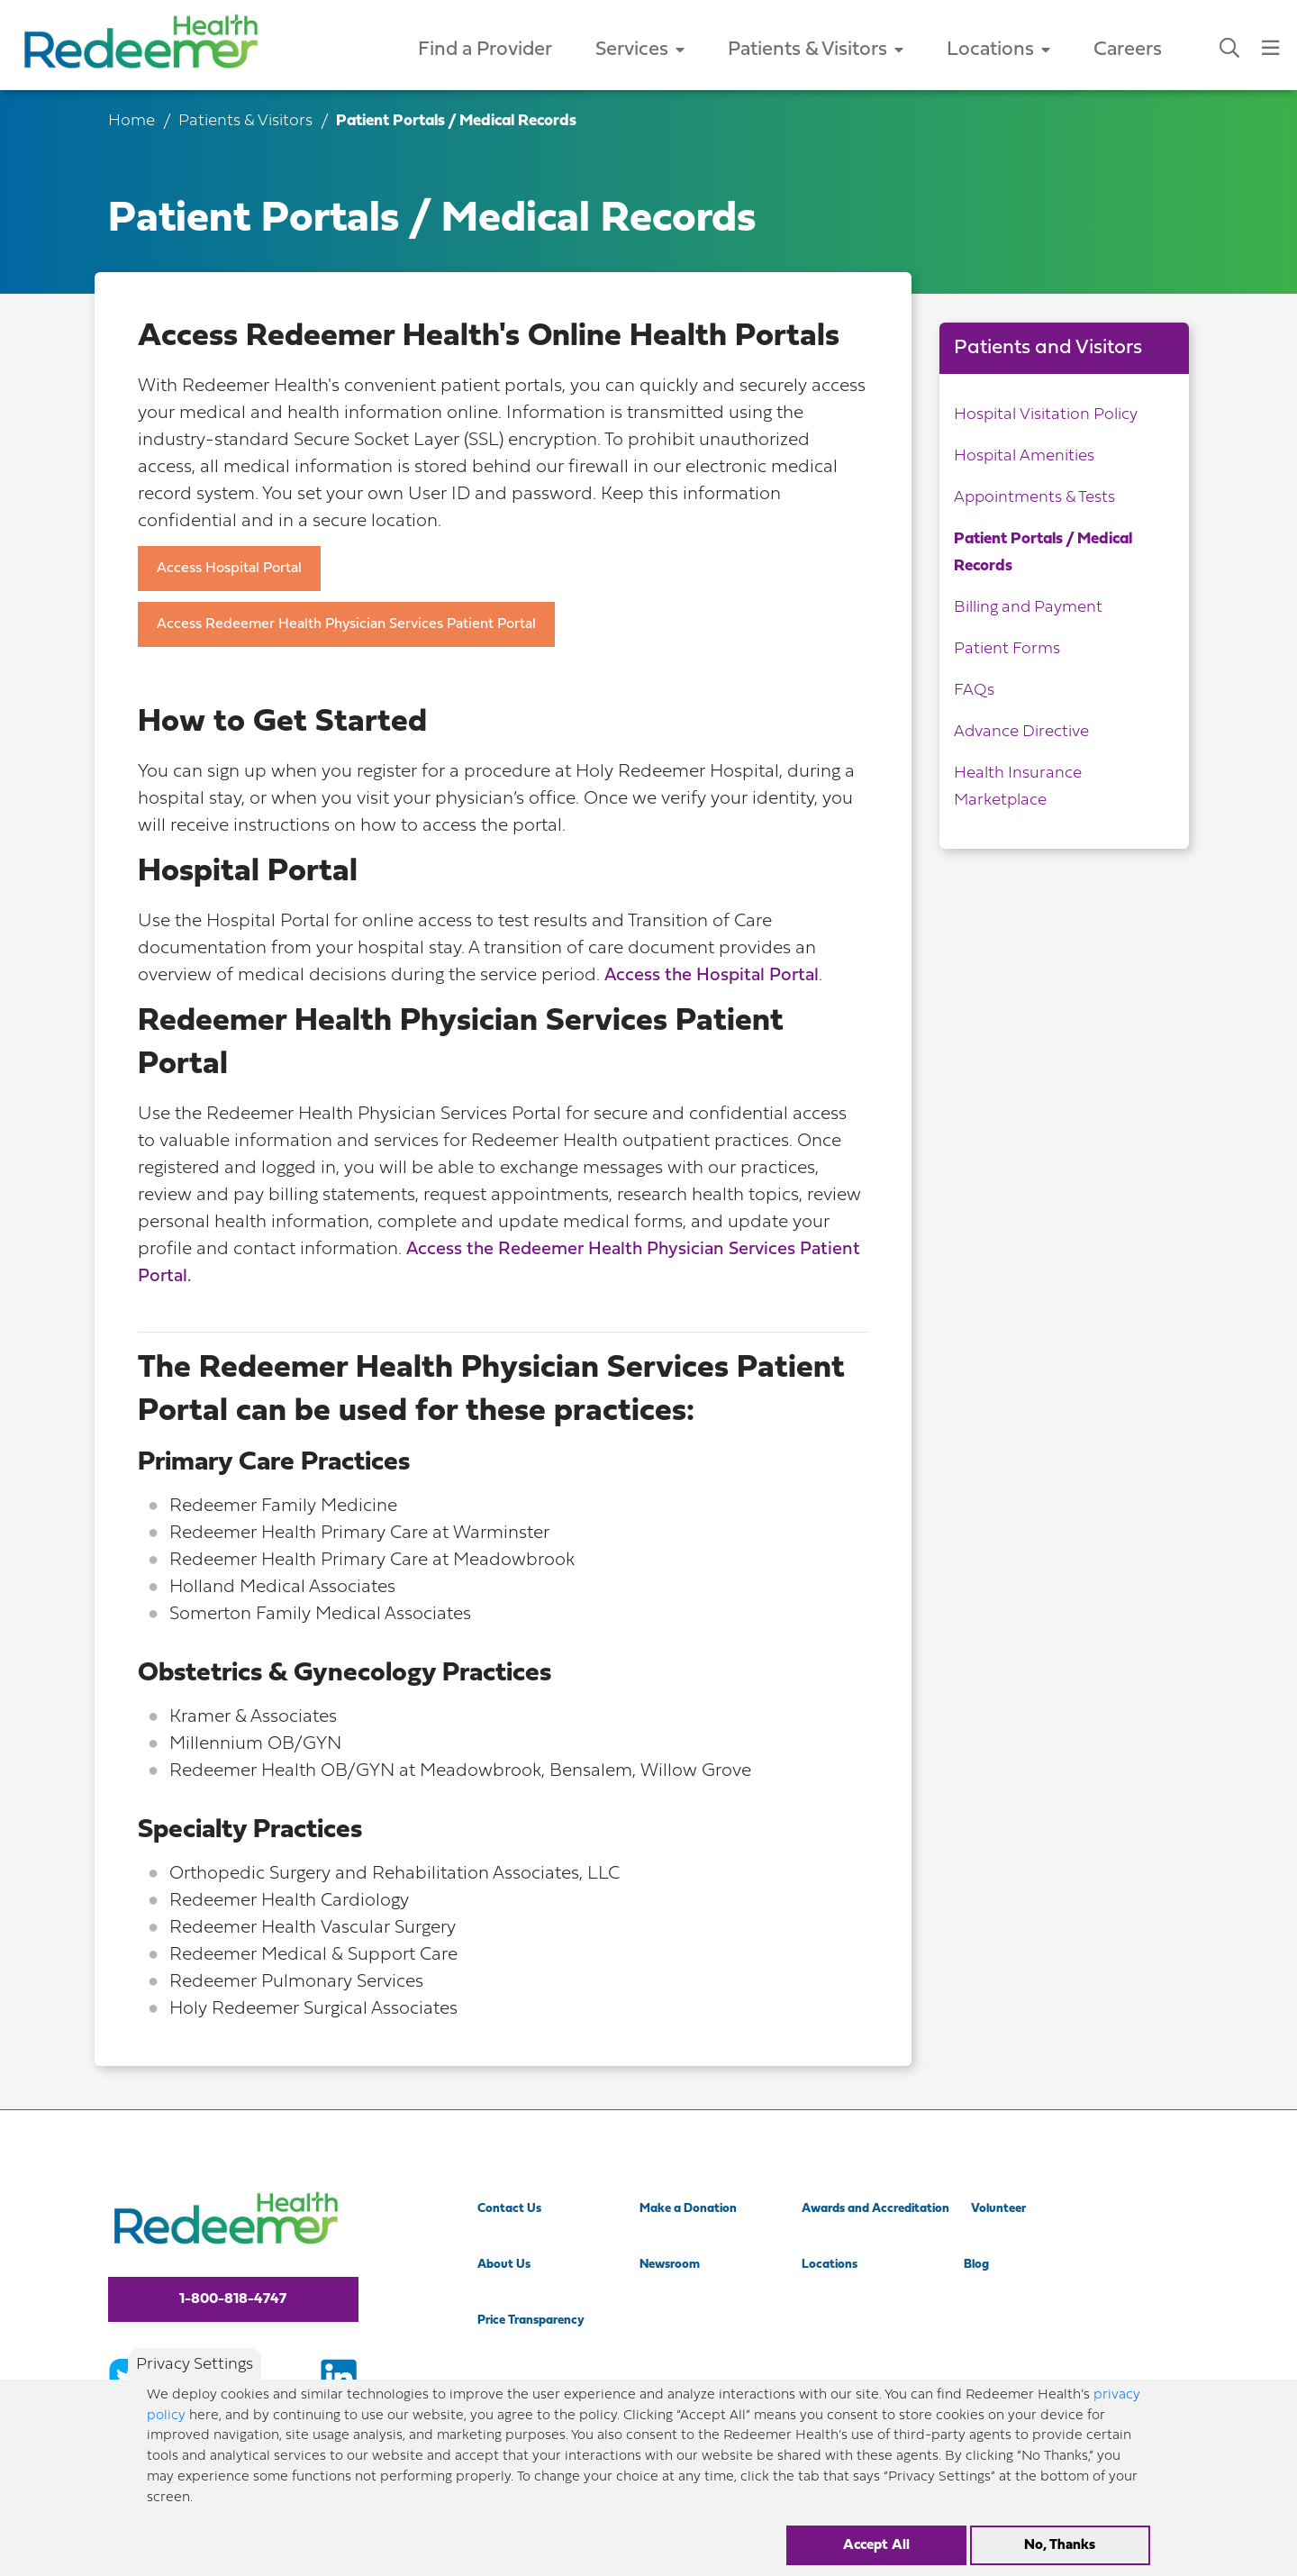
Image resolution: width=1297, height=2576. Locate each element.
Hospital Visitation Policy (1046, 414)
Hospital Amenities (1024, 456)
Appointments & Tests (1034, 497)
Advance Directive (1021, 732)
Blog (976, 2264)
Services (640, 50)
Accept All (876, 2547)
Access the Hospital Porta (709, 976)
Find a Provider (485, 50)
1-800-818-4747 (232, 2299)
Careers (1127, 50)
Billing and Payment (1028, 607)
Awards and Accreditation (875, 2209)
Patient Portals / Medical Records (1043, 553)
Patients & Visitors (815, 50)
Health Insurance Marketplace (1018, 787)
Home (131, 121)
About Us (504, 2264)
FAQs (974, 690)
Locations (998, 50)
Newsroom (669, 2264)
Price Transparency (531, 2320)
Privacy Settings (194, 2367)
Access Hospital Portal (229, 568)
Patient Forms (1007, 649)
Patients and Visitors (1048, 348)
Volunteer (998, 2209)
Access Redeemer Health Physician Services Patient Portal (346, 624)
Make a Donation (688, 2209)
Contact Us (509, 2209)
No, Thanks (1059, 2547)
